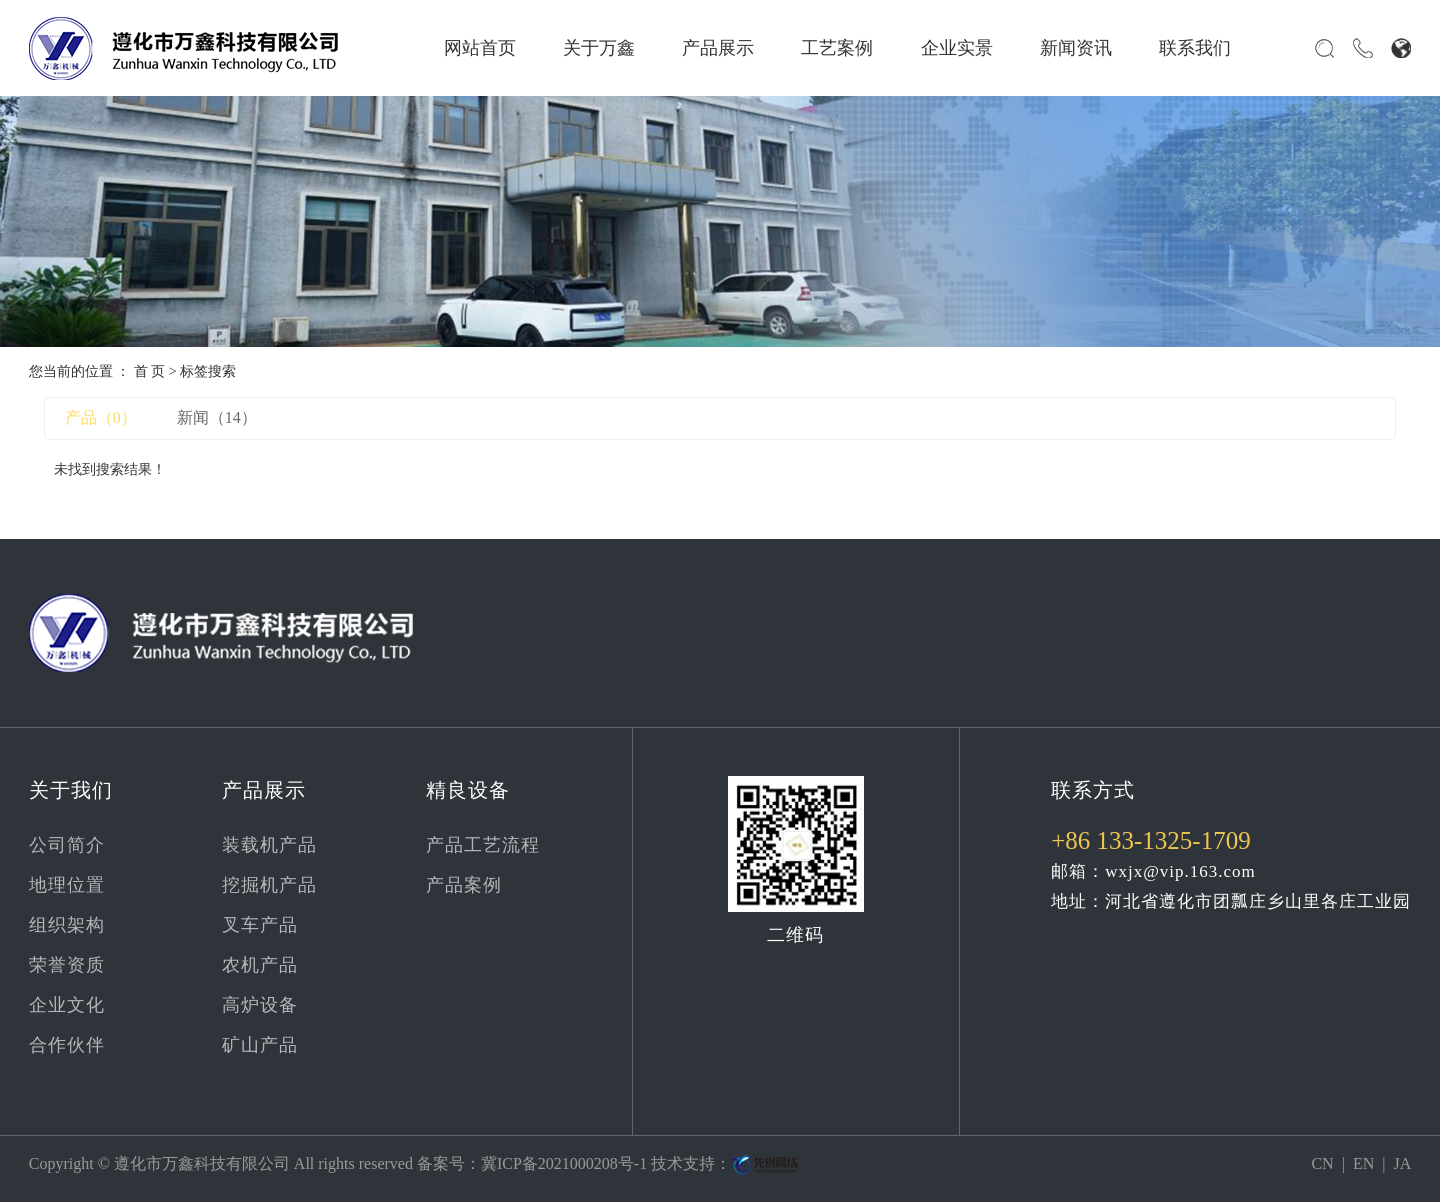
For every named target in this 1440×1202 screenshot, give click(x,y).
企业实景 (957, 48)
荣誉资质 (67, 965)
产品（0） (101, 417)
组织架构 (67, 925)
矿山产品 (260, 1045)
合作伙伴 (67, 1045)
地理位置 (67, 885)
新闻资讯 (1076, 48)
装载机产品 (269, 845)
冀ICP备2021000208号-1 (564, 1163)
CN (1322, 1163)
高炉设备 (260, 1005)
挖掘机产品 (269, 885)
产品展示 (718, 48)
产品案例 (464, 885)
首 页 (150, 371)
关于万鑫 (599, 48)
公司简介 (67, 845)
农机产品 (260, 965)
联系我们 (1195, 48)
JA (1402, 1163)
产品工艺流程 (483, 845)
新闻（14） (217, 417)
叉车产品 (260, 925)
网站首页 (480, 48)
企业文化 (67, 1005)
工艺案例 (837, 48)
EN (1363, 1163)
